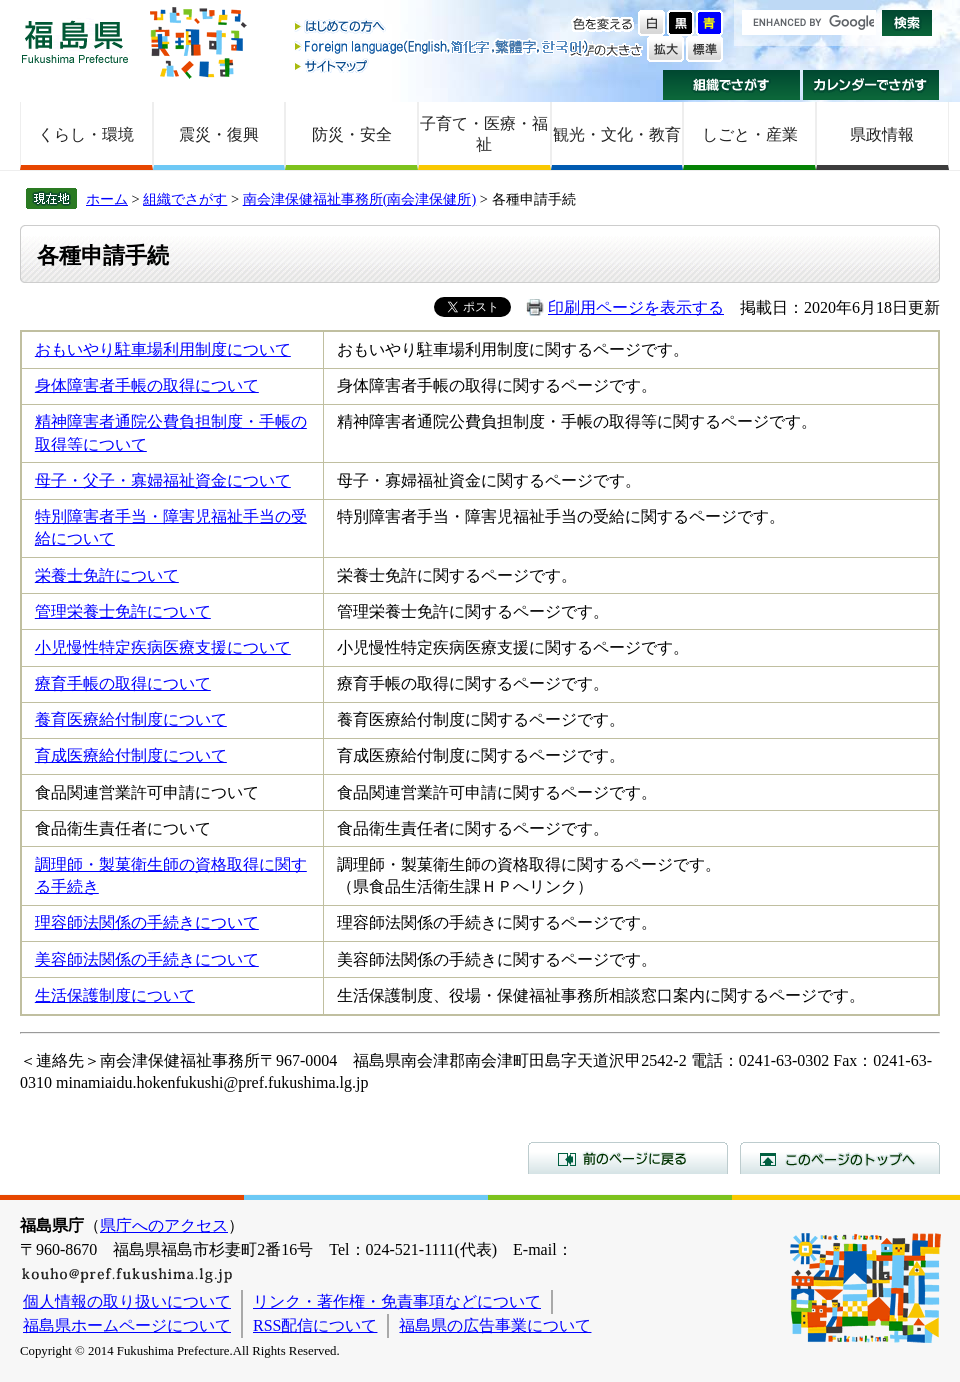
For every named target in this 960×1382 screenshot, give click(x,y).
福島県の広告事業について (495, 1325)
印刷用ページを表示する (636, 307)
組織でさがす (731, 85)
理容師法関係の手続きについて (147, 922)
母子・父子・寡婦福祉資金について (163, 480)
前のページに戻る (628, 1158)
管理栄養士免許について (123, 611)
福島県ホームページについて (127, 1325)
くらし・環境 (86, 134)
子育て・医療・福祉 (484, 134)
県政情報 (882, 134)
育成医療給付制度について (131, 755)
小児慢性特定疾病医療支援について (163, 647)
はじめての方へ (443, 27)
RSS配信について (315, 1325)
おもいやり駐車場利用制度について (163, 349)
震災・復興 (219, 134)
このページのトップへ (840, 1158)
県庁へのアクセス (164, 1225)
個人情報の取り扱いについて (127, 1301)
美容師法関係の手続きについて (147, 959)
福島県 (75, 41)
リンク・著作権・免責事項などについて (397, 1301)
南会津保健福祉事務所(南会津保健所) (360, 199)
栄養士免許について (107, 575)
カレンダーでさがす (871, 85)
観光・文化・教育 (617, 134)
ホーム (107, 199)
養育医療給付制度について (131, 719)
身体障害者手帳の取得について (147, 385)
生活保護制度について (115, 995)
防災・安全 (352, 134)
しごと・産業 (750, 134)
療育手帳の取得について (123, 683)
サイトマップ (443, 65)
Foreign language (443, 46)
